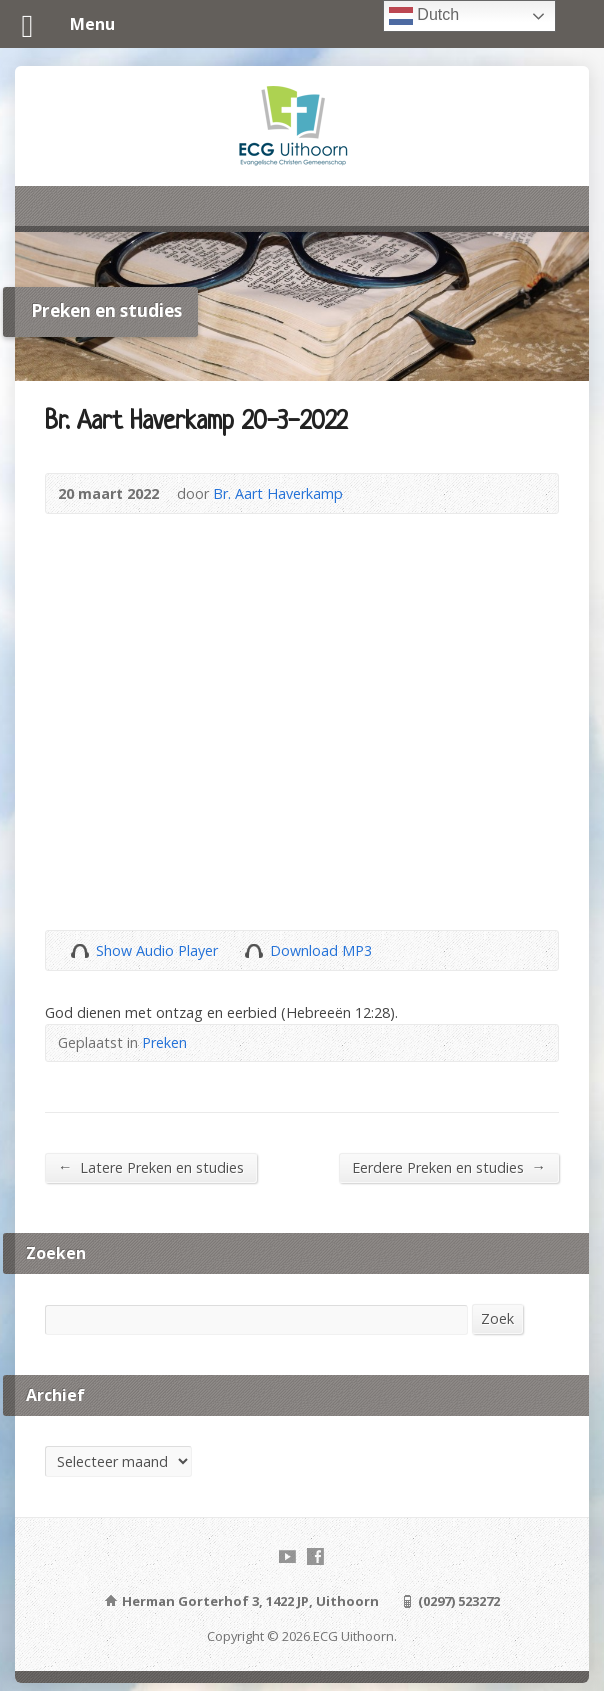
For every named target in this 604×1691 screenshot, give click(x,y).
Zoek (497, 1318)
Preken (164, 1042)
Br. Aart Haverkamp (278, 493)
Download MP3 (321, 950)
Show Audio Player (79, 950)
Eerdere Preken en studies (449, 1167)
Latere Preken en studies (151, 1167)
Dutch (424, 16)
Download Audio (253, 950)
